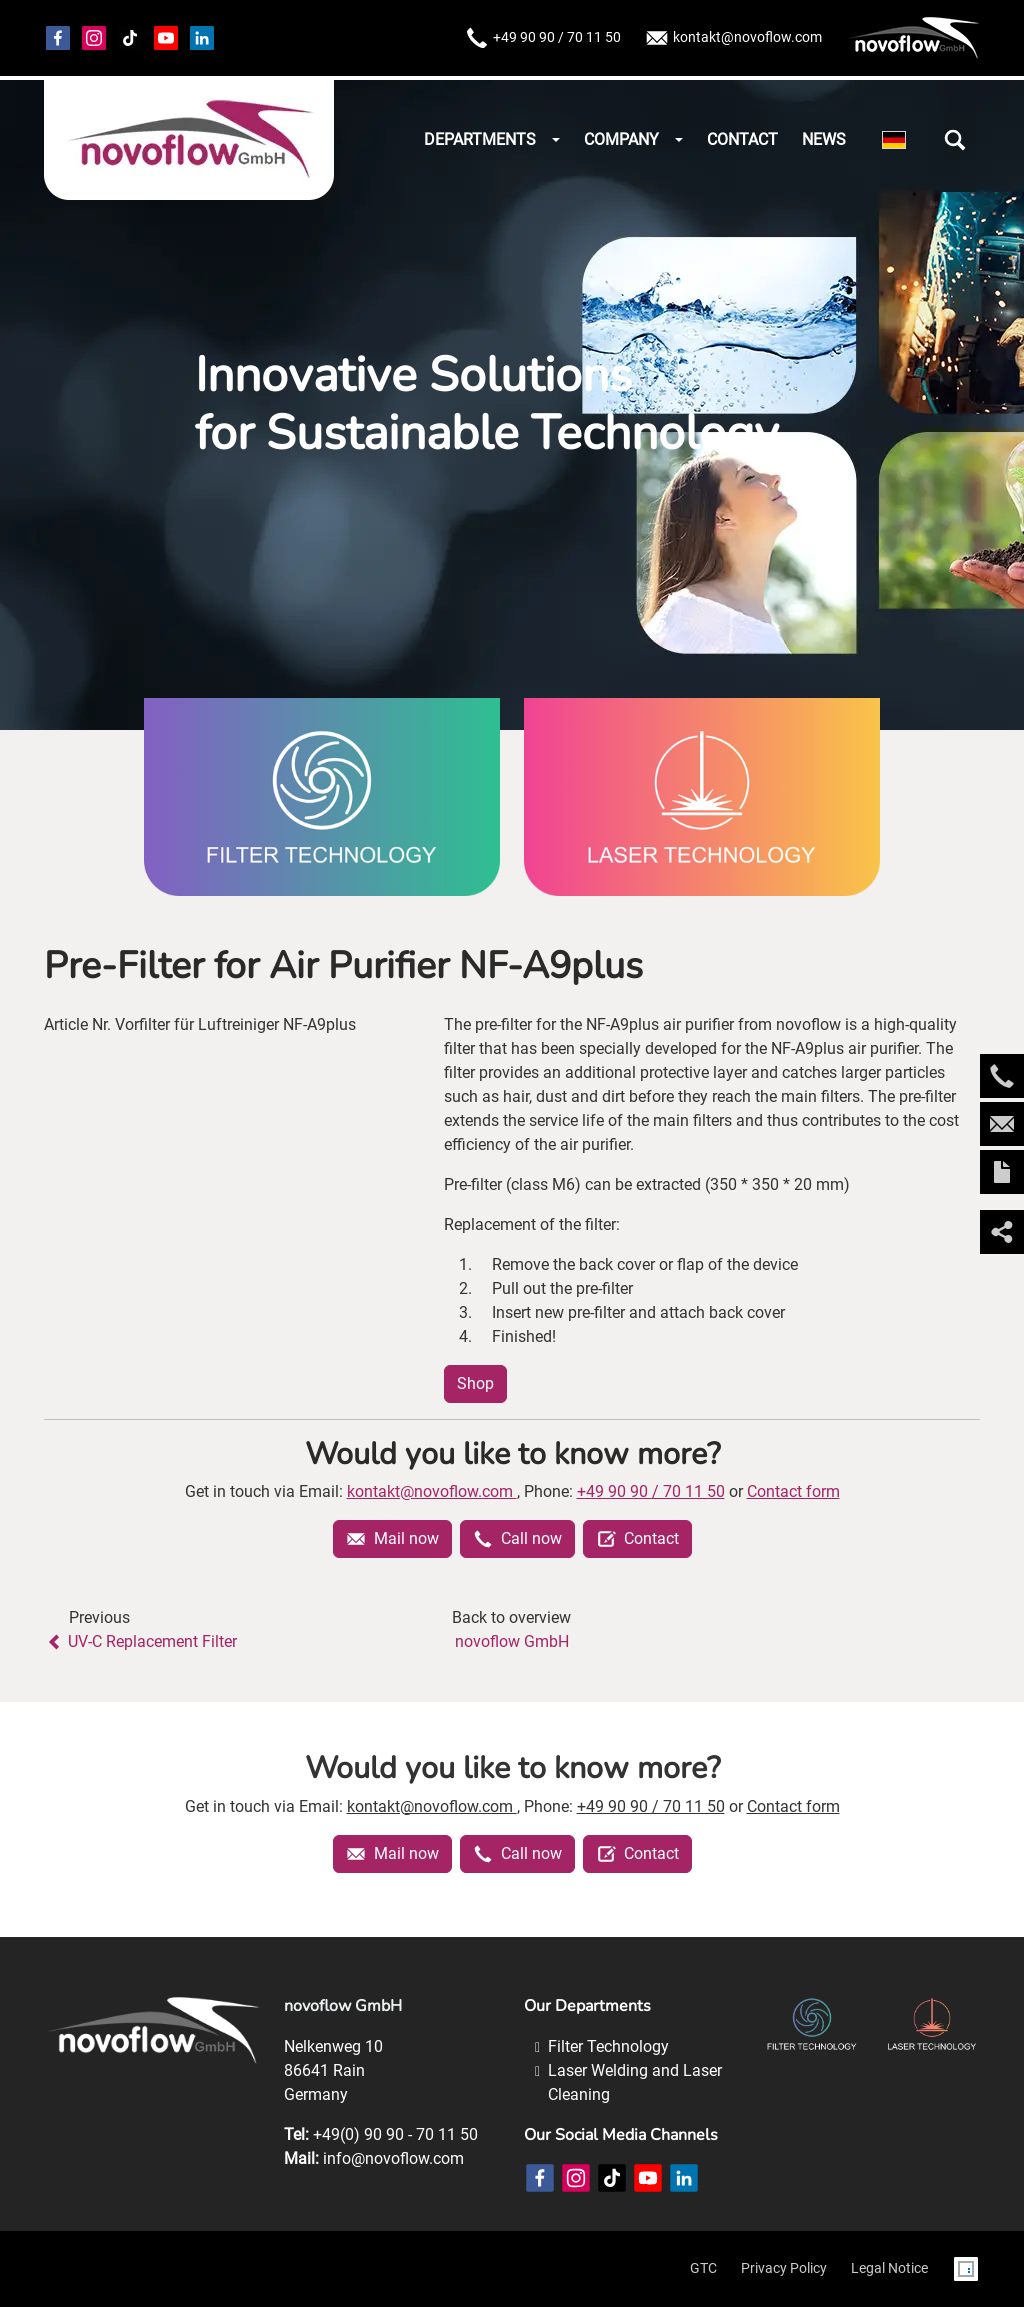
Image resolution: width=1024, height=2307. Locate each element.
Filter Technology (608, 2046)
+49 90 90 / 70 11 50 (543, 38)
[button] (955, 140)
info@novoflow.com (393, 2158)
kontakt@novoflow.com (733, 38)
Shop (475, 1383)
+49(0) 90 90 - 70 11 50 (395, 2134)
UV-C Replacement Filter (140, 1642)
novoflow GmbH (512, 1641)
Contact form (793, 1491)
